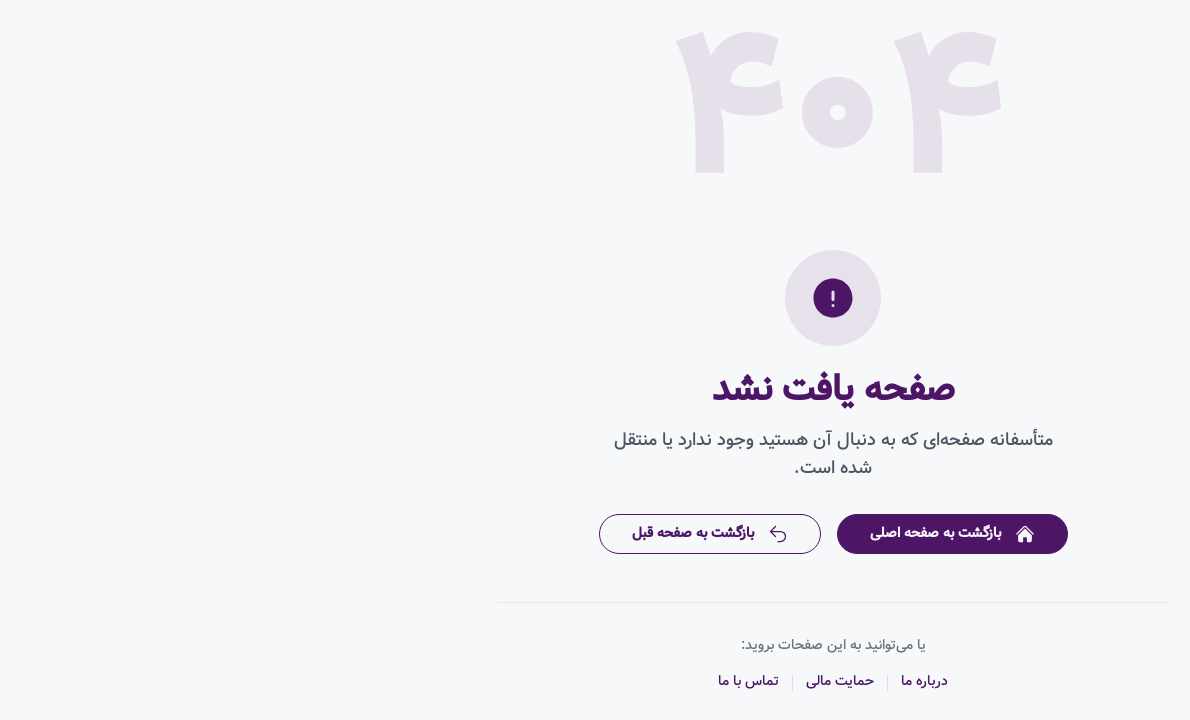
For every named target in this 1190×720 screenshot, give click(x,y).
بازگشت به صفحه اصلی (714, 533)
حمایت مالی (602, 681)
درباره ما (686, 681)
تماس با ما (510, 681)
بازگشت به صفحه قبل (472, 533)
